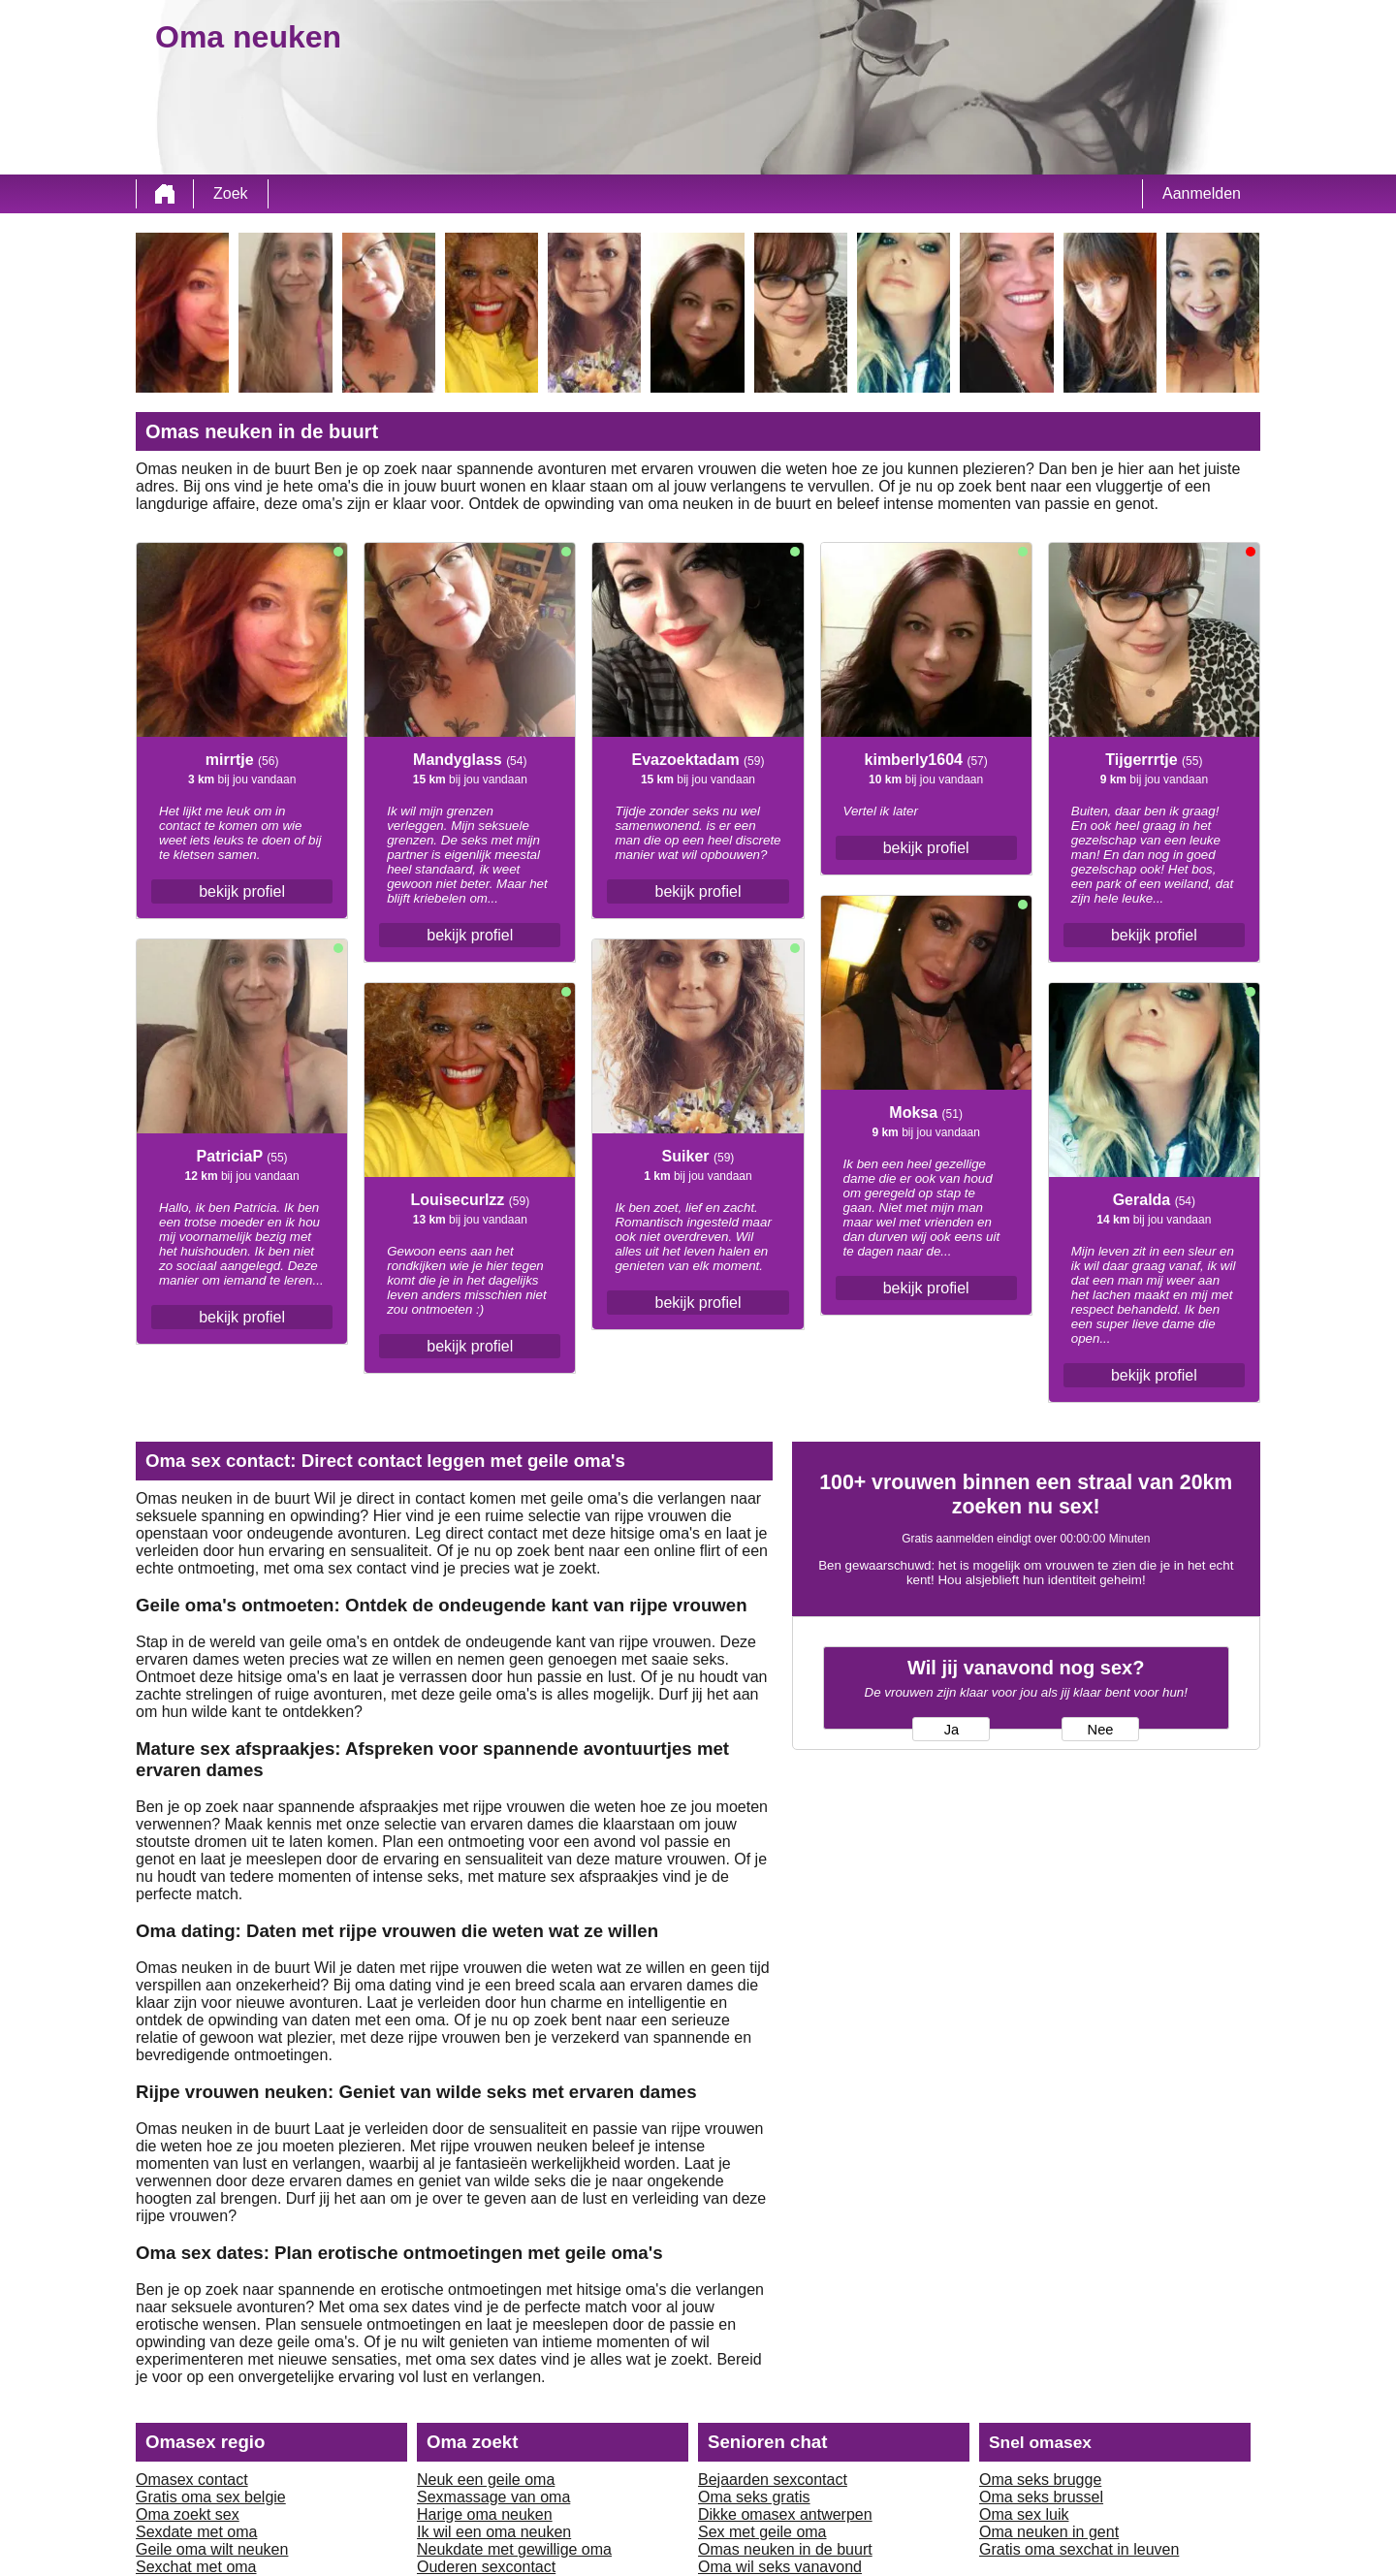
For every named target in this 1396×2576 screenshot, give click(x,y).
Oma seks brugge (1040, 2479)
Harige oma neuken (485, 2514)
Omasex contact (192, 2479)
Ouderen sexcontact (486, 2567)
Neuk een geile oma (486, 2479)
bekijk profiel (242, 891)
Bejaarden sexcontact (772, 2479)
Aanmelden (1201, 193)
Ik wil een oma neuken (494, 2532)
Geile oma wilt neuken (212, 2549)
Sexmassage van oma (493, 2497)
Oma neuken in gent (1049, 2532)
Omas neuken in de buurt (785, 2549)
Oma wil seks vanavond (780, 2567)
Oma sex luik (1023, 2514)
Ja (951, 1729)
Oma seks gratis (754, 2497)
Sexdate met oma (196, 2532)
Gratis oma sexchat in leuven (1079, 2549)
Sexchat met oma (196, 2567)
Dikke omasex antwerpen (785, 2514)
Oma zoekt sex (187, 2514)
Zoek (230, 193)
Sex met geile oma (762, 2532)
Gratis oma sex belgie (211, 2497)
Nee (1101, 1729)
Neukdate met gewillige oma (514, 2549)
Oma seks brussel (1041, 2497)
